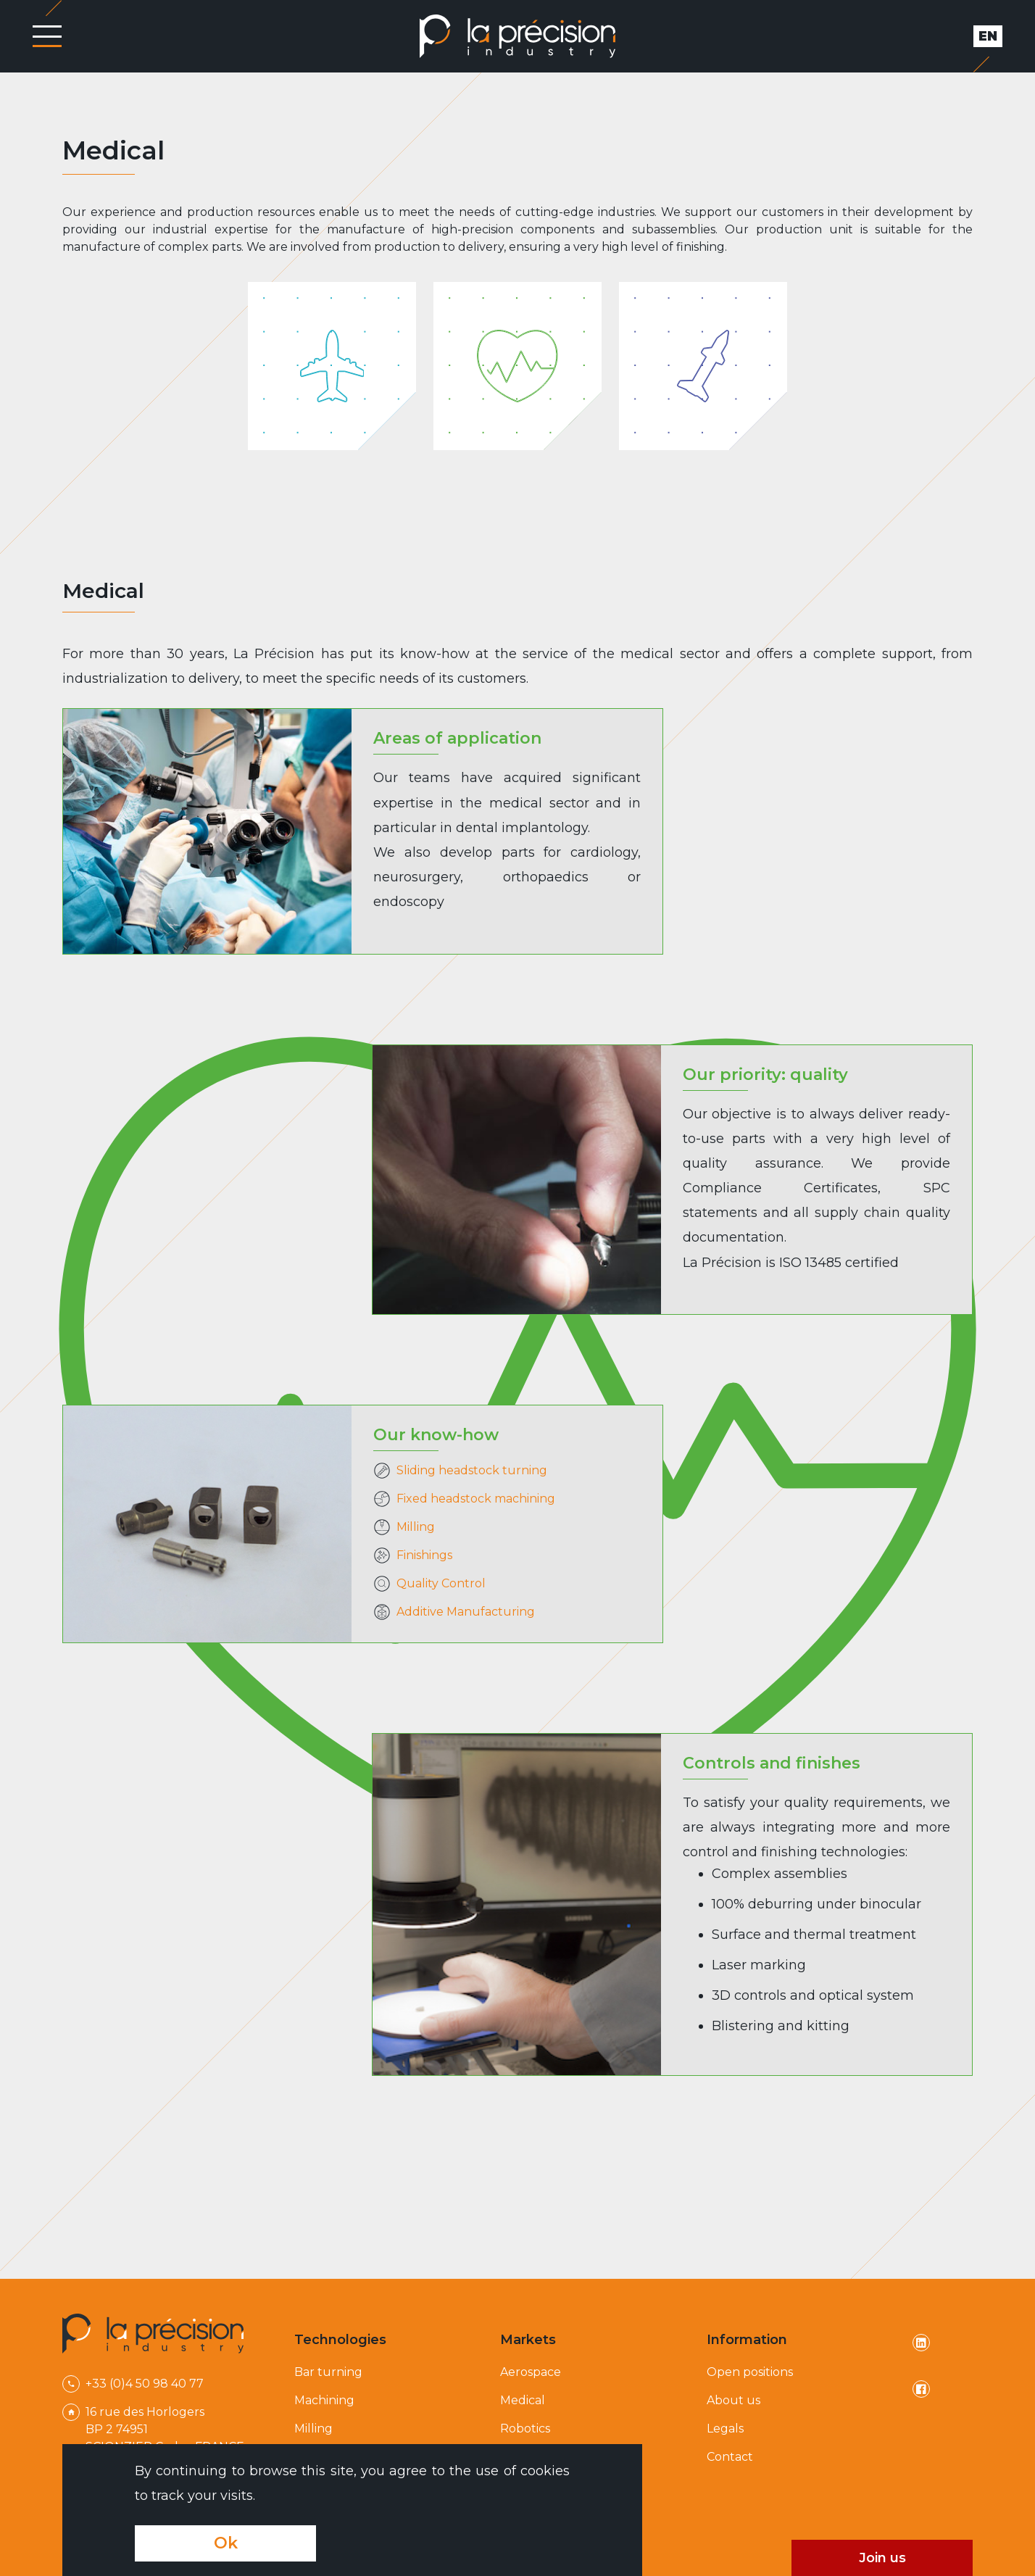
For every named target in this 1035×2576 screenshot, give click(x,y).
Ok (226, 2543)
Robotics (525, 2428)
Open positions (750, 2372)
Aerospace (530, 2372)
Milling (313, 2428)
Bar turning (328, 2372)
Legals (725, 2428)
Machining (324, 2400)
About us (733, 2400)
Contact (730, 2457)
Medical (522, 2400)
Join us (882, 2558)
